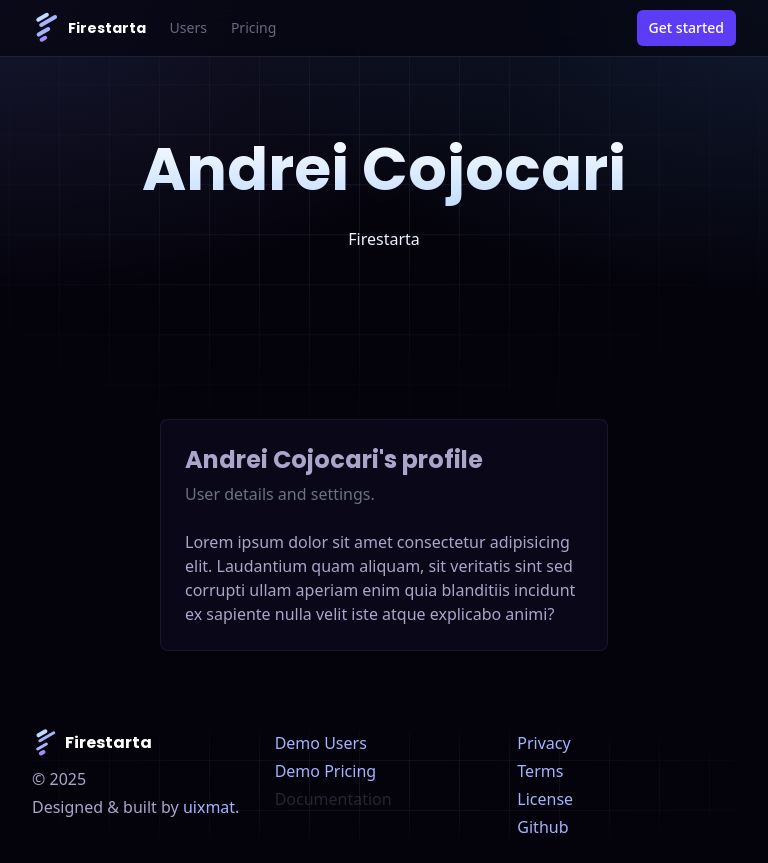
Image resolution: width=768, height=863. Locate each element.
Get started (686, 27)
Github (542, 827)
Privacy (543, 743)
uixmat (209, 807)
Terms (540, 771)
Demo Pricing (325, 771)
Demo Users (321, 743)
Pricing (253, 27)
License (545, 799)
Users (188, 27)
